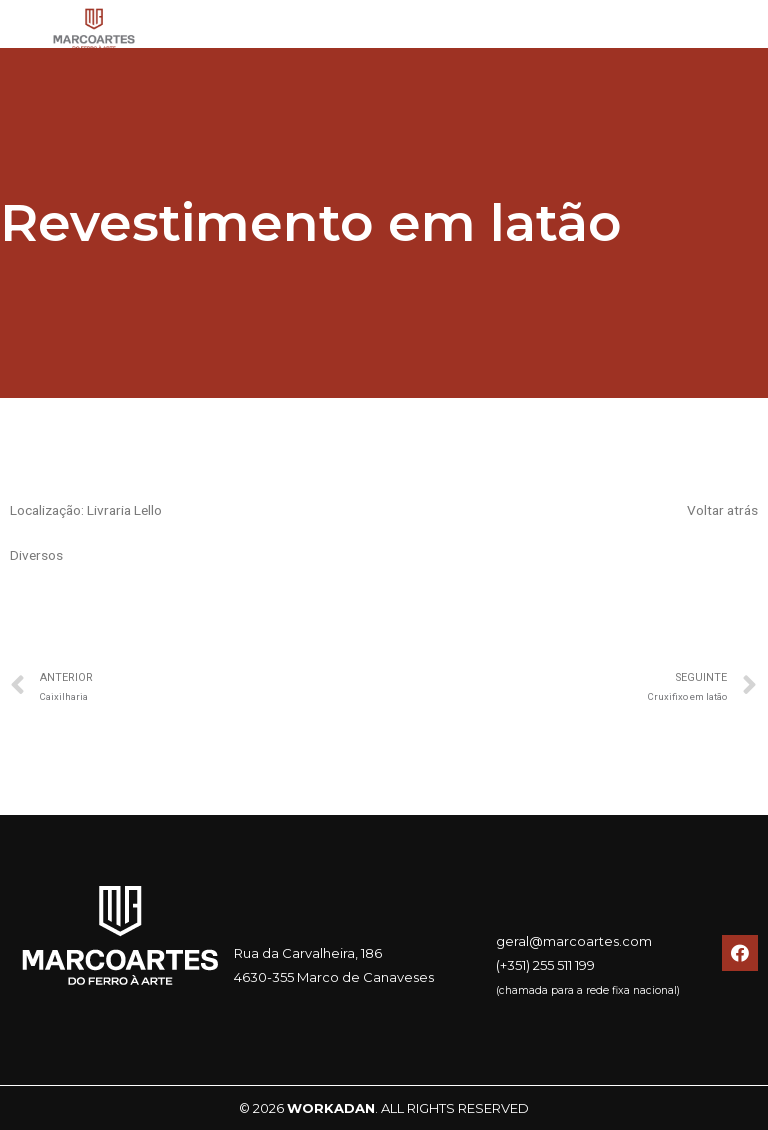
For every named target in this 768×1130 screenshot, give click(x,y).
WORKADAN (331, 1108)
